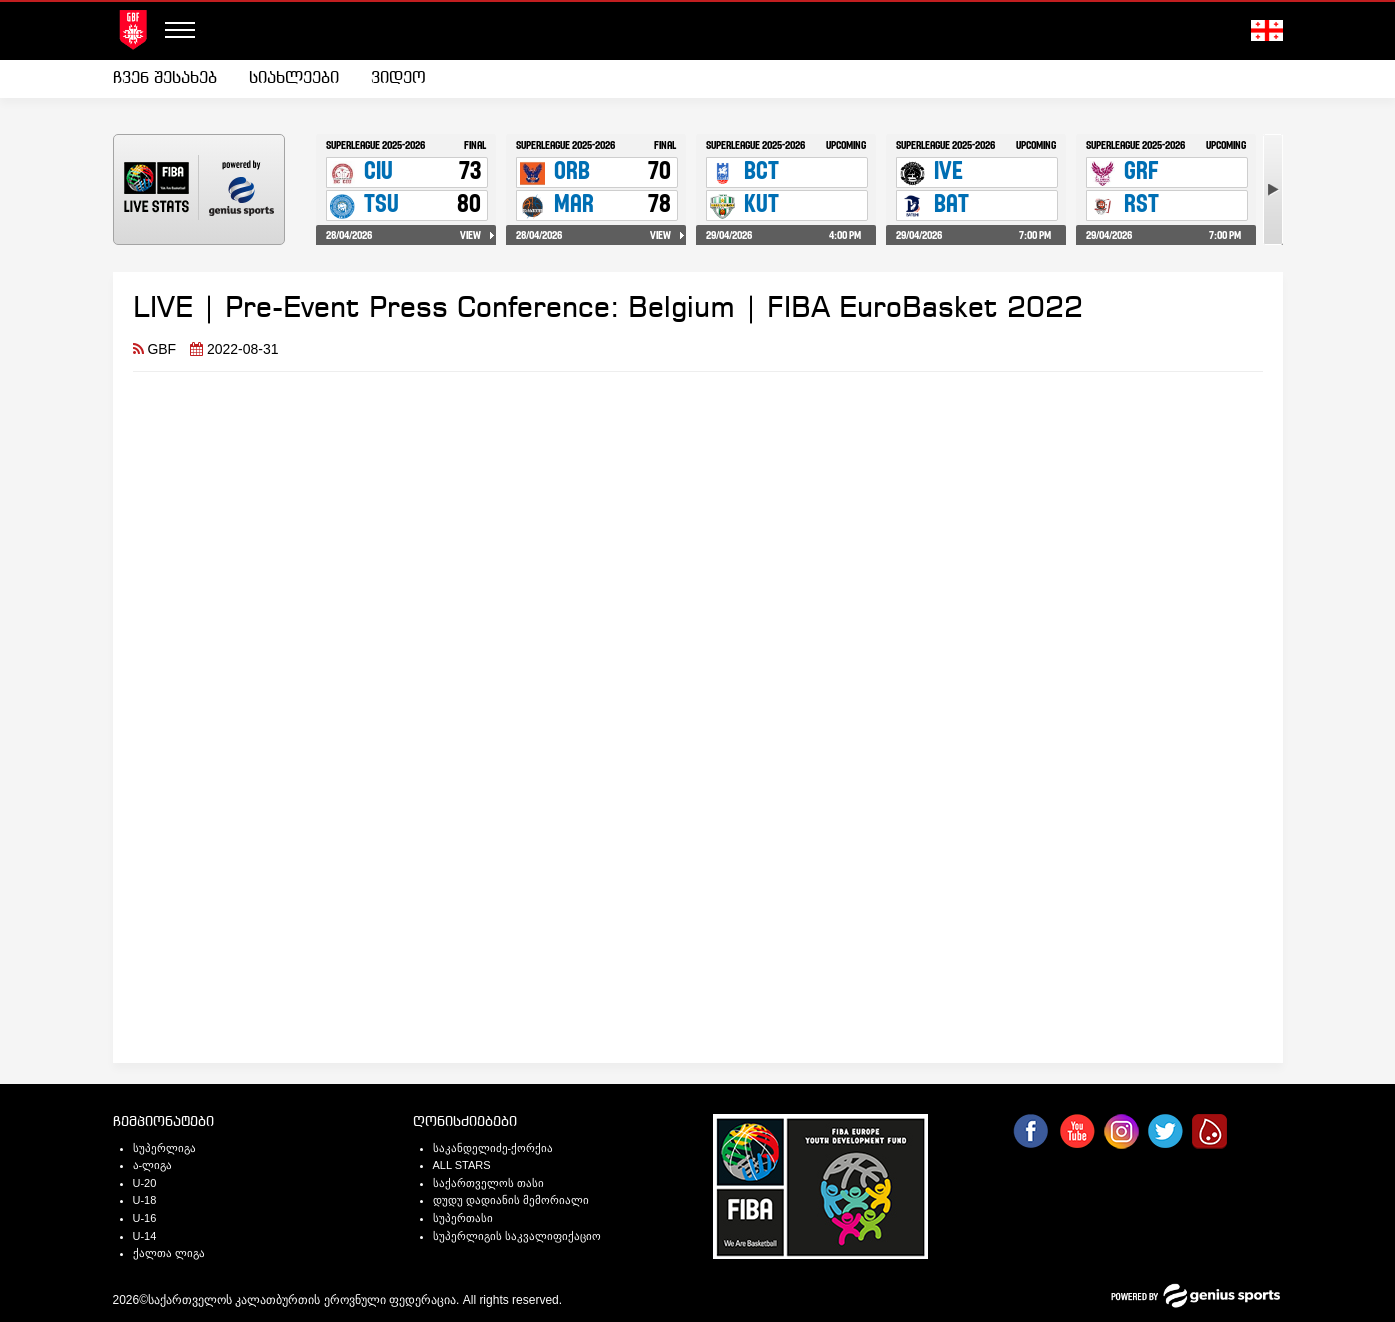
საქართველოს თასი (488, 1183)
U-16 (145, 1218)
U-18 (145, 1200)
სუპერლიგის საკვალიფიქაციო (517, 1236)
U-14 (145, 1236)
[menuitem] (173, 79)
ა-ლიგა (153, 1165)
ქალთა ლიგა (169, 1253)
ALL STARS (462, 1165)
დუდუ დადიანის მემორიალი (511, 1200)
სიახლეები (294, 78)
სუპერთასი (463, 1218)
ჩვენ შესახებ (165, 78)
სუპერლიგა (164, 1148)
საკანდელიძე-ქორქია (493, 1148)
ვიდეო (398, 78)
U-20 (145, 1183)
